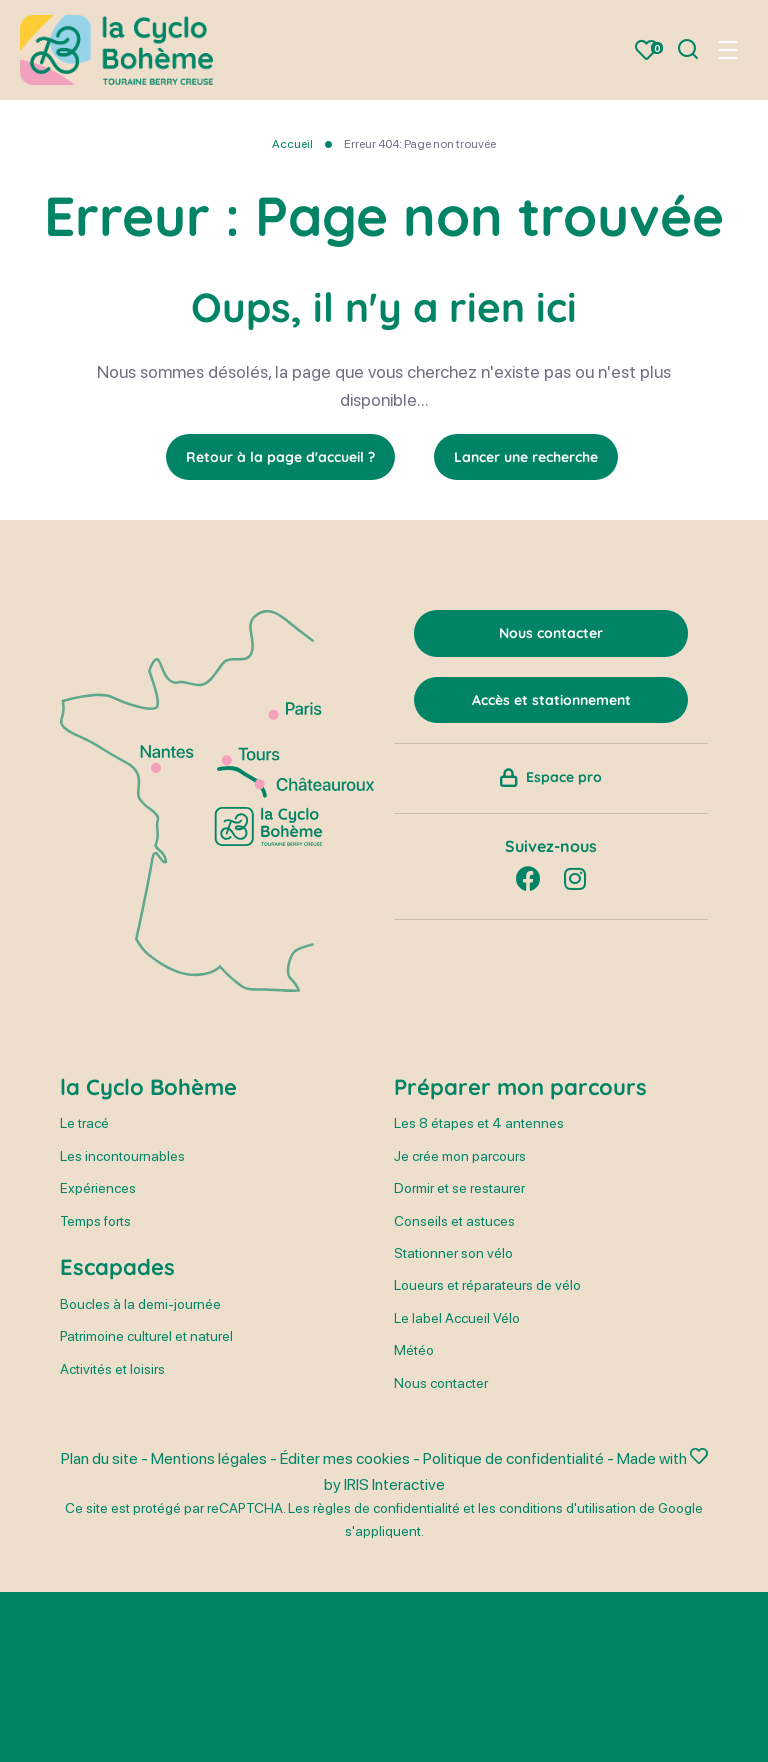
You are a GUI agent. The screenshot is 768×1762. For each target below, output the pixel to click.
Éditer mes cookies (345, 1458)
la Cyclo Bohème (148, 1087)
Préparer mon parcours (520, 1087)
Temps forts (95, 1221)
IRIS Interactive (394, 1484)
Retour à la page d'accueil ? (280, 457)
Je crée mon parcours (460, 1156)
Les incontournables (122, 1156)
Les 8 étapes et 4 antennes (479, 1123)
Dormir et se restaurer (459, 1188)
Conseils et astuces (454, 1221)
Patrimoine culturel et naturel (146, 1336)
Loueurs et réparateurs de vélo (487, 1285)
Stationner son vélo (453, 1253)
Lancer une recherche (526, 457)
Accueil (292, 144)
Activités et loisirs (112, 1369)
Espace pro (564, 777)
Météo (414, 1350)
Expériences (98, 1188)
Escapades (117, 1267)
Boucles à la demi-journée (140, 1304)
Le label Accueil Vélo (457, 1318)
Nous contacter (441, 1383)
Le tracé (84, 1123)
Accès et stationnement (551, 700)
